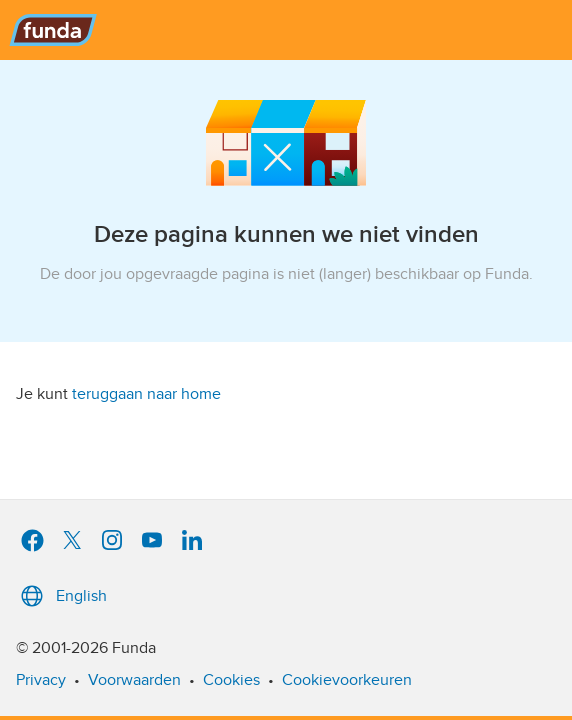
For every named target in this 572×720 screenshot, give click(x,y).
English (61, 596)
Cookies (231, 680)
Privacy (41, 680)
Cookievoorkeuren (347, 680)
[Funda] (286, 30)
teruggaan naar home (146, 394)
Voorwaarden (134, 680)
